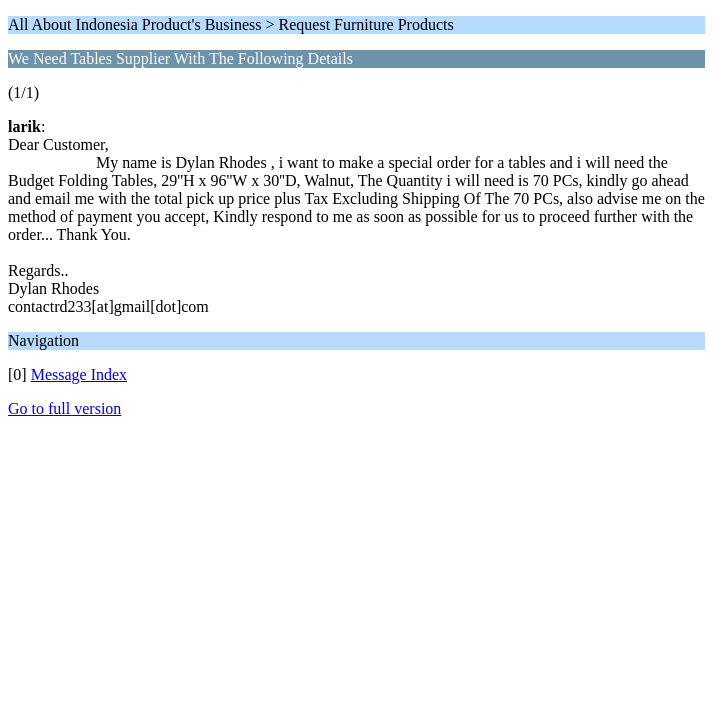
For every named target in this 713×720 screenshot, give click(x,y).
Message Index (79, 374)
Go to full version (64, 408)
